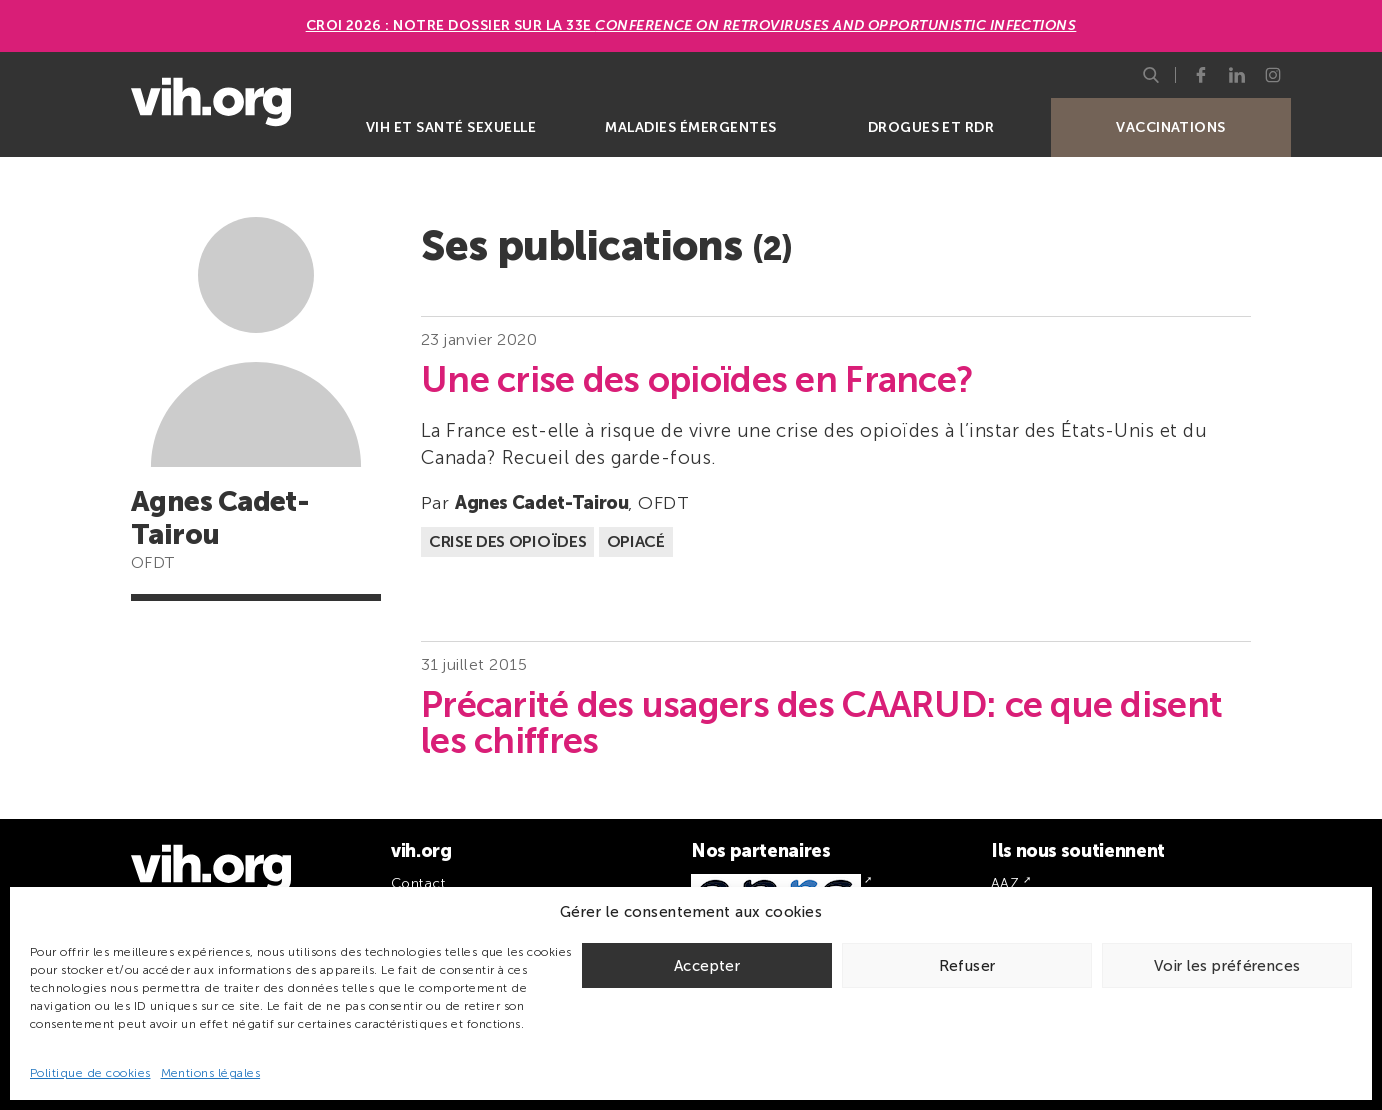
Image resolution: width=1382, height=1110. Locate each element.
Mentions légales (211, 1073)
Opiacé (636, 541)
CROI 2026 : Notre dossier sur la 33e (691, 25)
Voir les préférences (1227, 966)
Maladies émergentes (690, 127)
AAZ (1005, 883)
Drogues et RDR (931, 127)
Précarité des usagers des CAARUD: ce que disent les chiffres (821, 723)
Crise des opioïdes (507, 541)
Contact (418, 883)
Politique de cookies (90, 1073)
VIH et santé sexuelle (451, 127)
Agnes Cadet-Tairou (542, 503)
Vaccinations (1171, 127)
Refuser (967, 966)
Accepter (707, 966)
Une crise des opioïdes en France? (697, 380)
